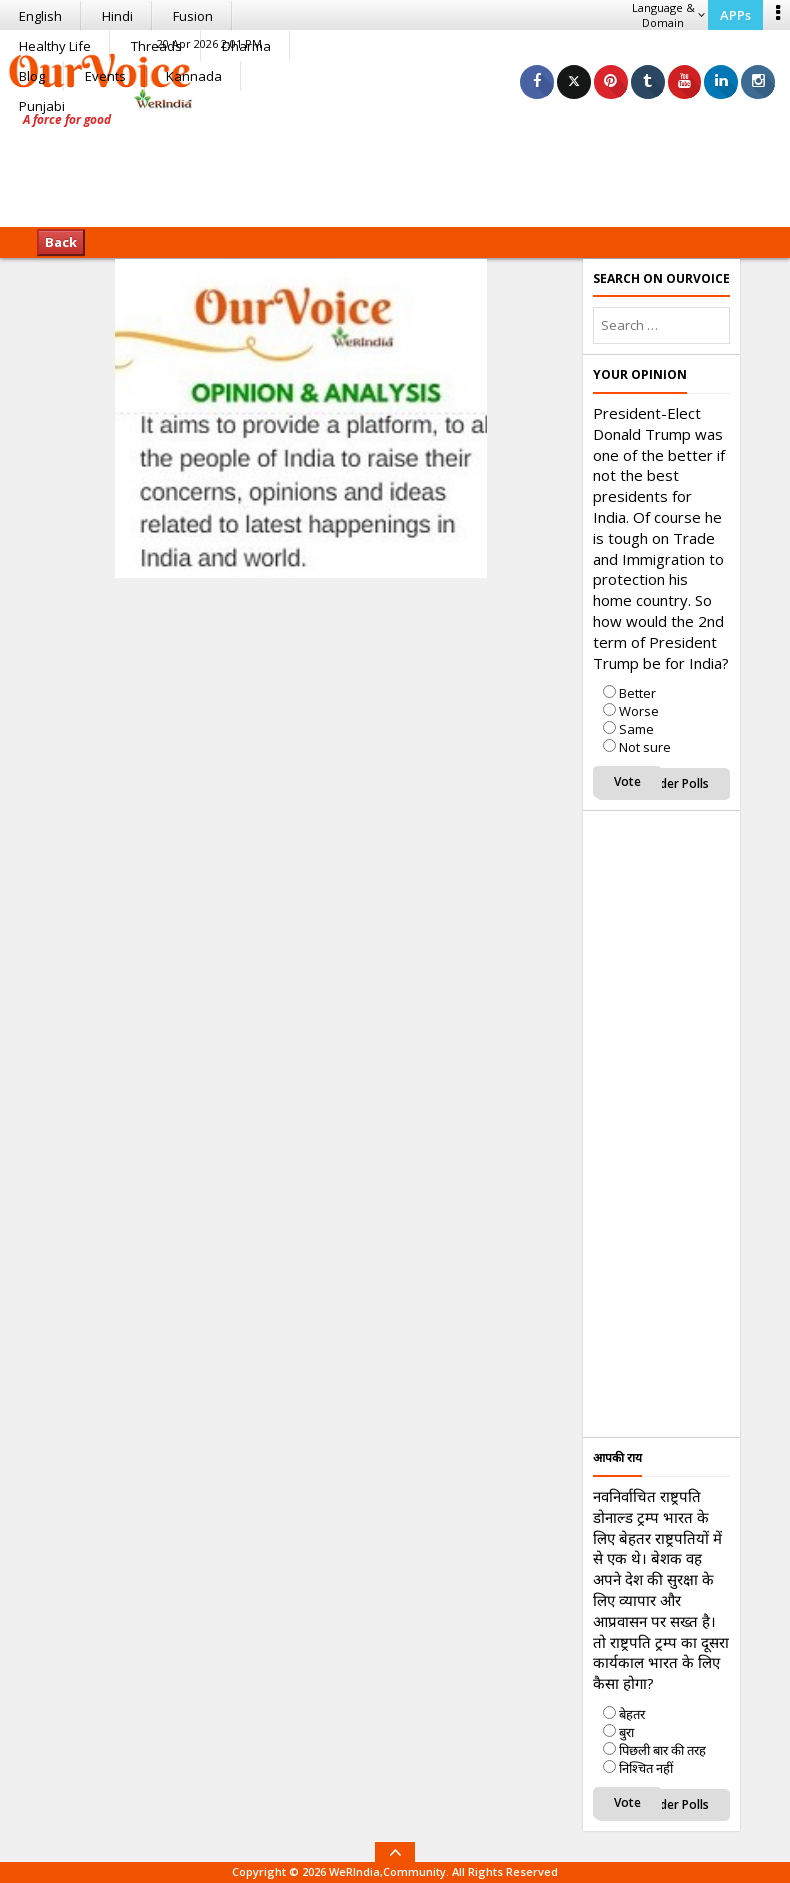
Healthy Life (55, 46)
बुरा (626, 1732)
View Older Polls (663, 783)
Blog (32, 76)
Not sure (645, 747)
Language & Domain (668, 15)
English (40, 16)
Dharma (246, 46)
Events (105, 76)
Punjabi (42, 106)
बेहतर (632, 1714)
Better (637, 693)
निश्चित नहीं (646, 1768)
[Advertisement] (395, 165)
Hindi (117, 16)
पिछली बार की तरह (662, 1750)
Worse (639, 711)
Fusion (193, 16)
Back (61, 242)
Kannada (194, 76)
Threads (156, 46)
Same (636, 729)
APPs (735, 15)
